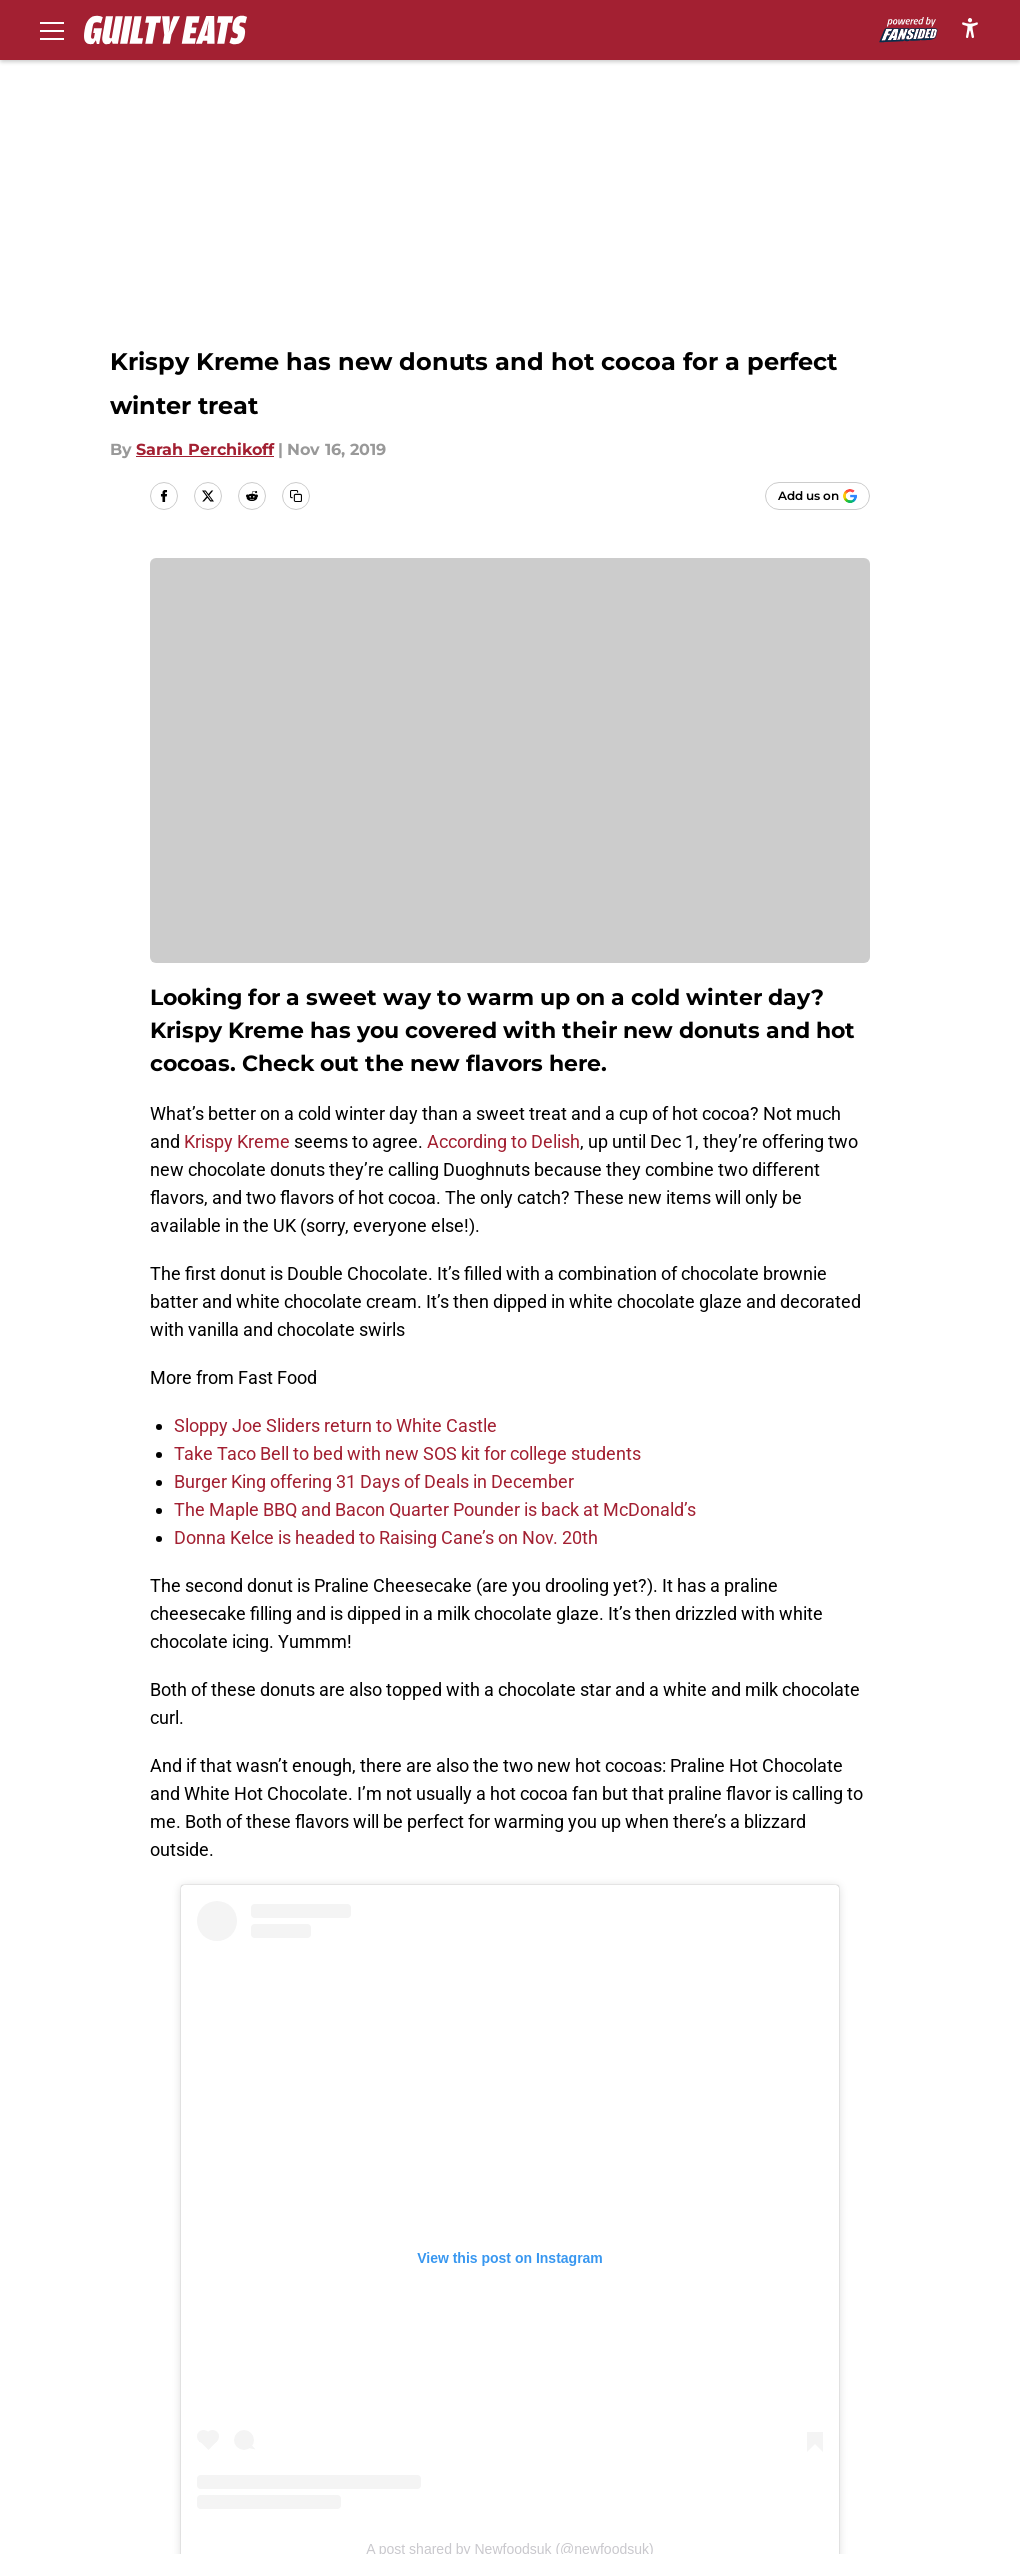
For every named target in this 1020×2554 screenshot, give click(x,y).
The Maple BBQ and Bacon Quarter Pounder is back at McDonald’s (435, 1509)
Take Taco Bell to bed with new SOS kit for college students (407, 1453)
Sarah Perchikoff (205, 449)
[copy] (296, 496)
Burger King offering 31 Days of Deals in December (374, 1481)
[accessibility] (970, 27)
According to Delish (501, 1141)
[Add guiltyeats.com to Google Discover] (817, 496)
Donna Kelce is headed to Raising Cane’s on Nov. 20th (386, 1537)
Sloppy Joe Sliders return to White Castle (335, 1425)
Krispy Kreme (237, 1141)
